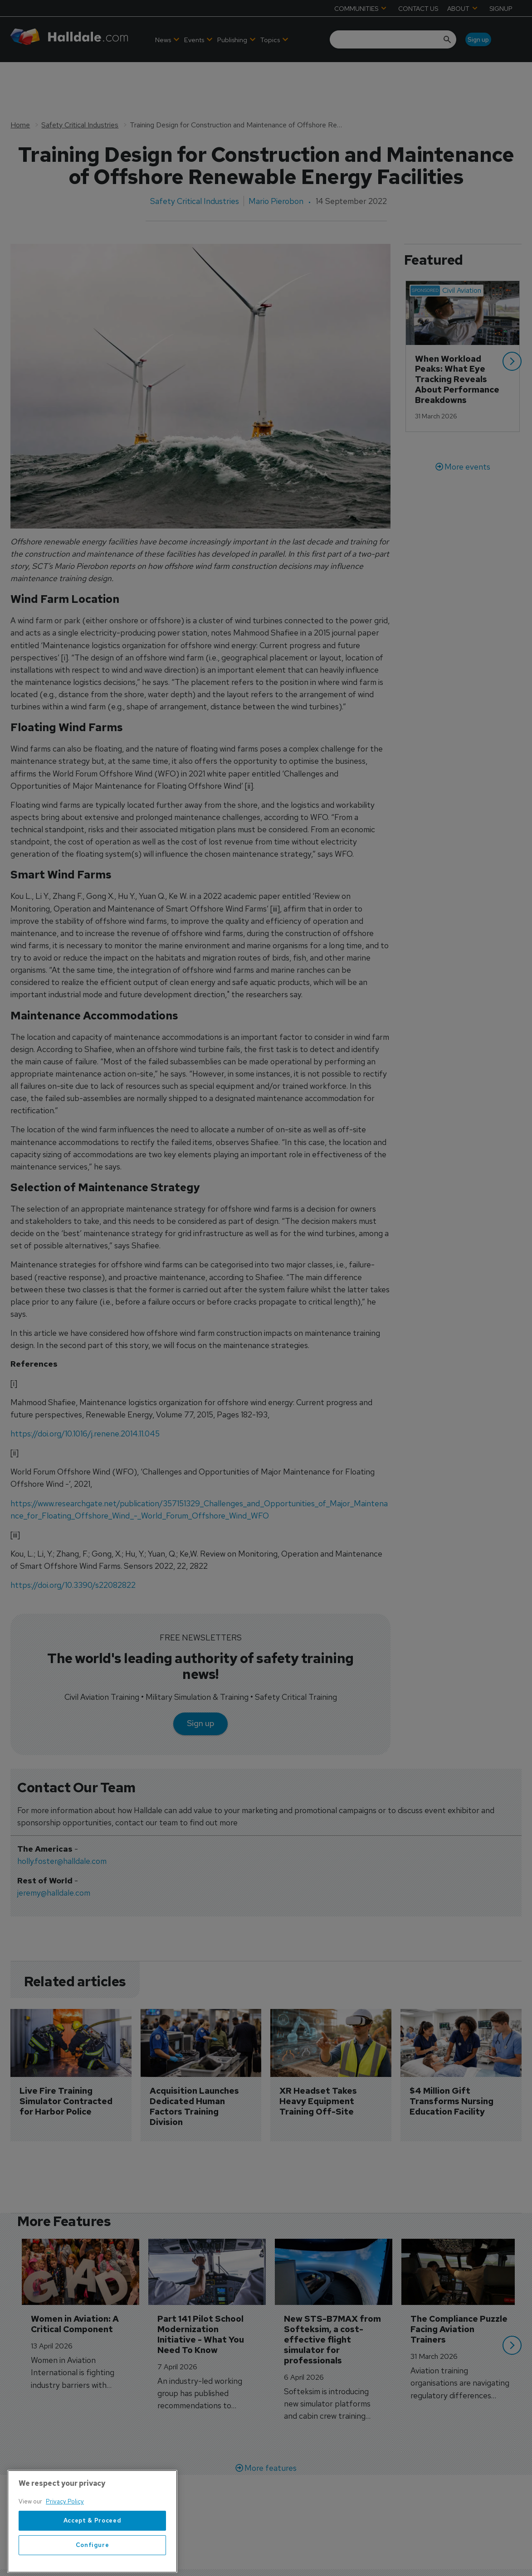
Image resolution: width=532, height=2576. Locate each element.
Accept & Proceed (92, 2561)
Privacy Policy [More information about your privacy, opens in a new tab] (65, 2542)
